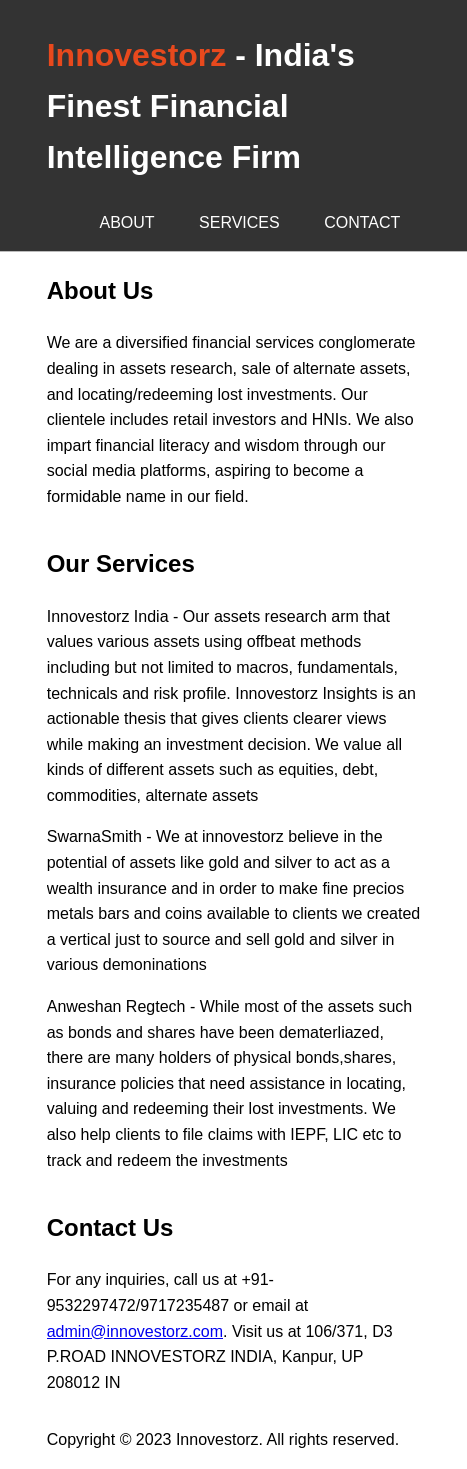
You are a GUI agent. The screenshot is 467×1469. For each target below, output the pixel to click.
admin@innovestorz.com (135, 1331)
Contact (362, 222)
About (127, 222)
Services (239, 222)
